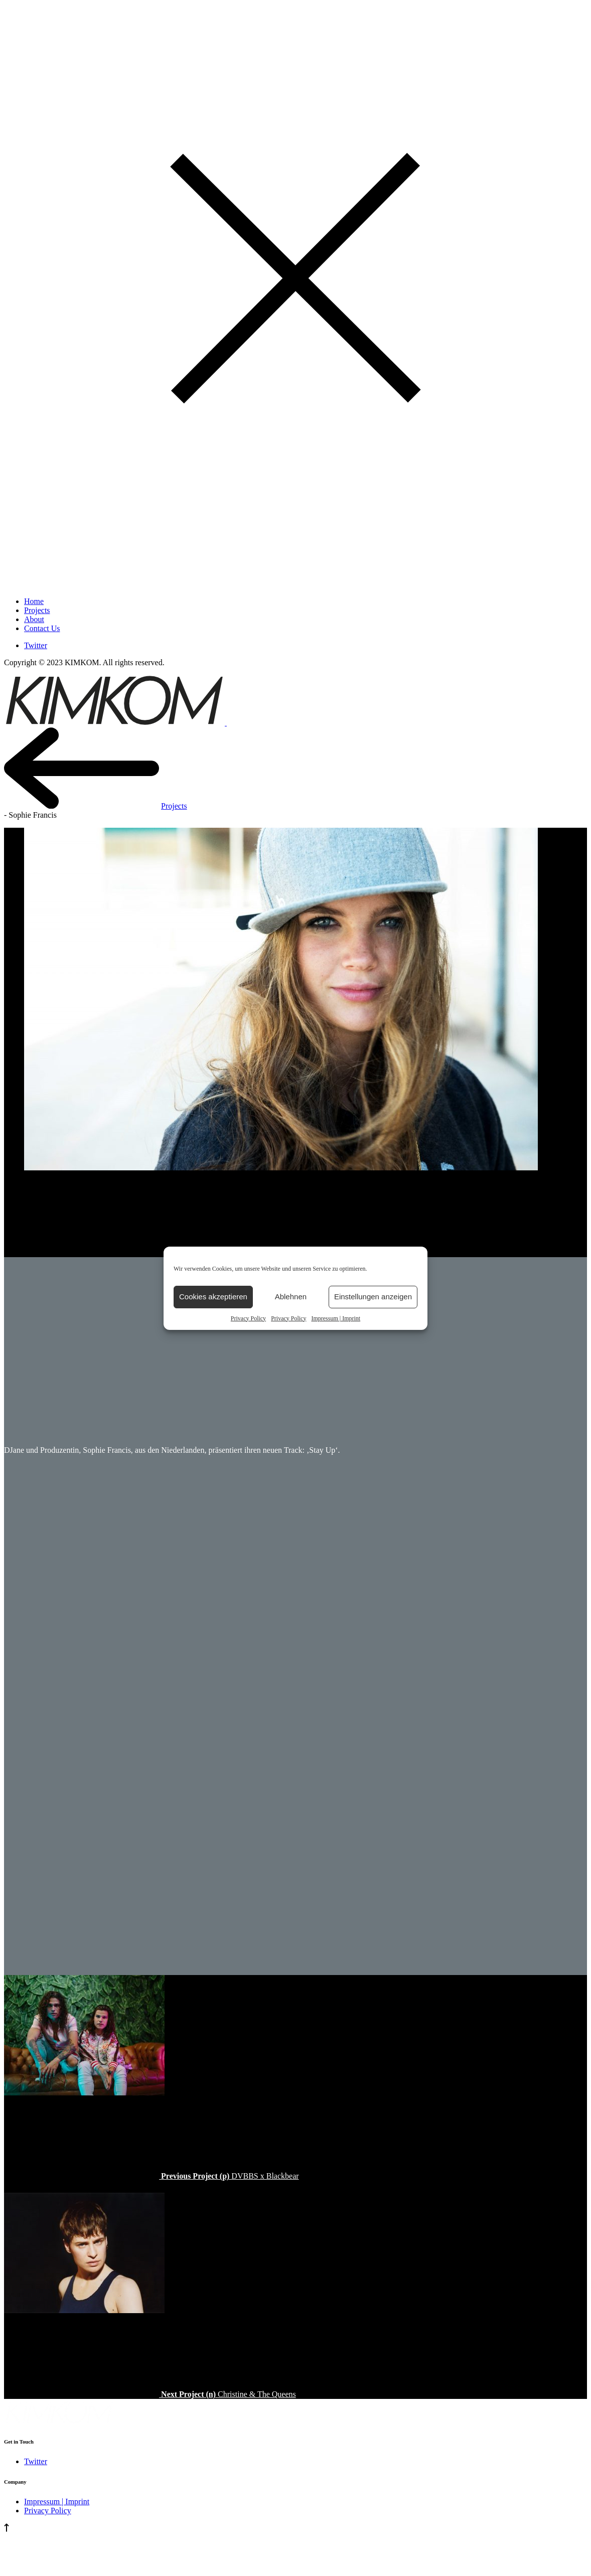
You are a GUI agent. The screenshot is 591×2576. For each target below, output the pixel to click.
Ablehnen (291, 1296)
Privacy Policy (248, 1318)
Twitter (35, 645)
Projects (174, 806)
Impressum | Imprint (335, 1318)
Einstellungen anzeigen (373, 1296)
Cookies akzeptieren (213, 1296)
